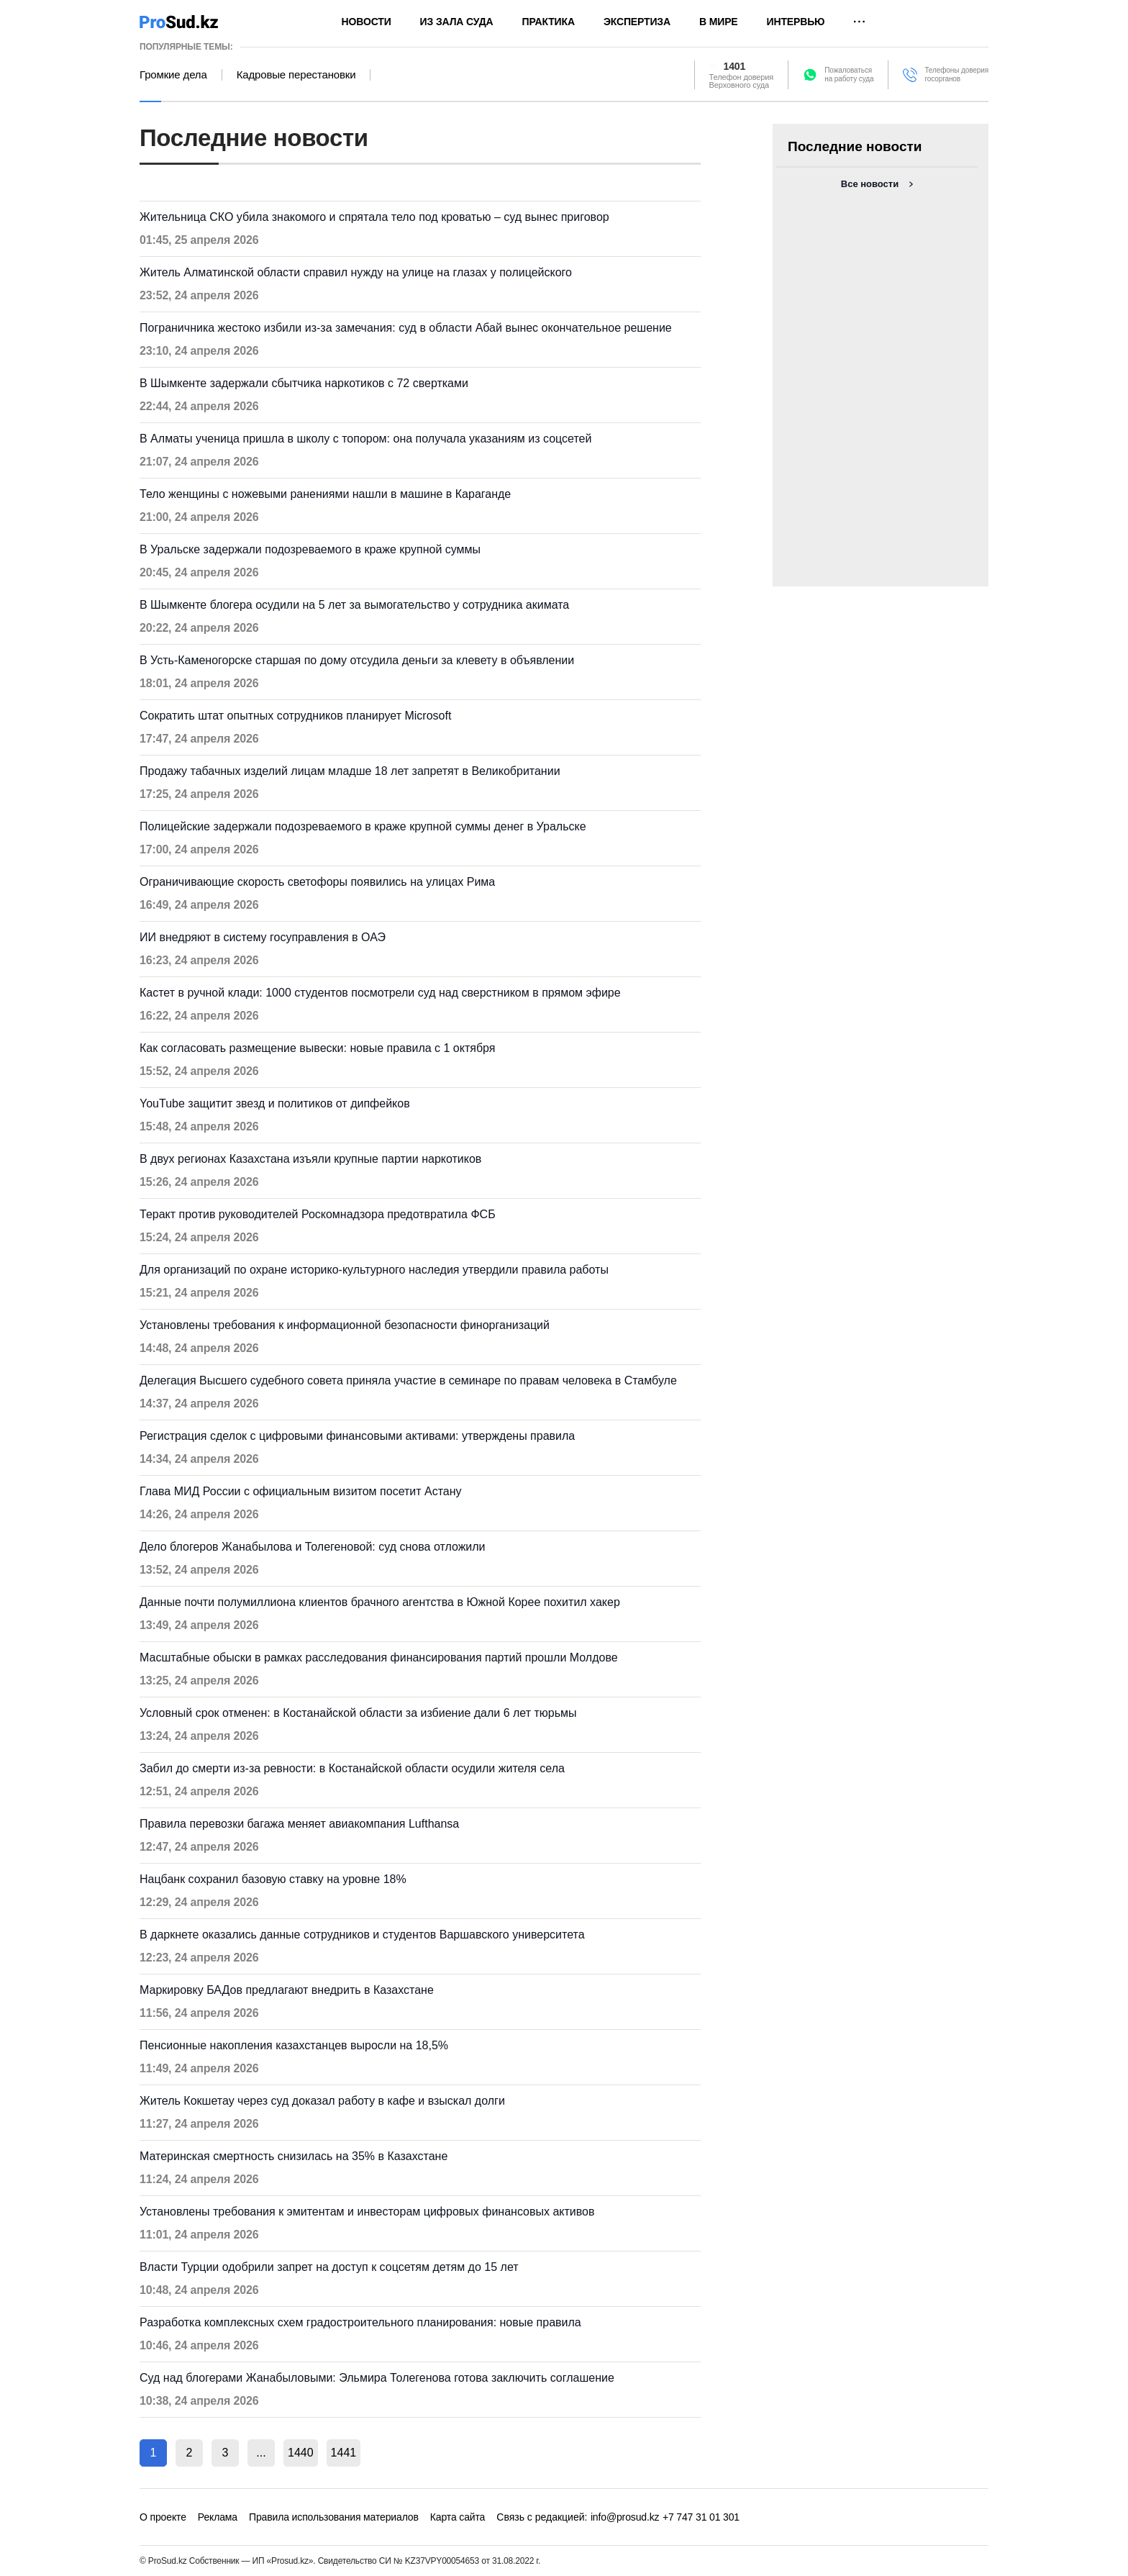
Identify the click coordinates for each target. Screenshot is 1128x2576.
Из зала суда (457, 21)
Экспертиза (637, 21)
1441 (344, 2452)
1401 (735, 66)
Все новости (870, 183)
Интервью (796, 21)
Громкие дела (173, 75)
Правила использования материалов (334, 2517)
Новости (366, 21)
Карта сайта (457, 2517)
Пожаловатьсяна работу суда (848, 74)
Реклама (217, 2517)
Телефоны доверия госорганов (956, 74)
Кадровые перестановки (296, 75)
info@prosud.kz (625, 2517)
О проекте (163, 2517)
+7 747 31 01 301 (701, 2517)
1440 (301, 2452)
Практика (548, 21)
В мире (718, 21)
